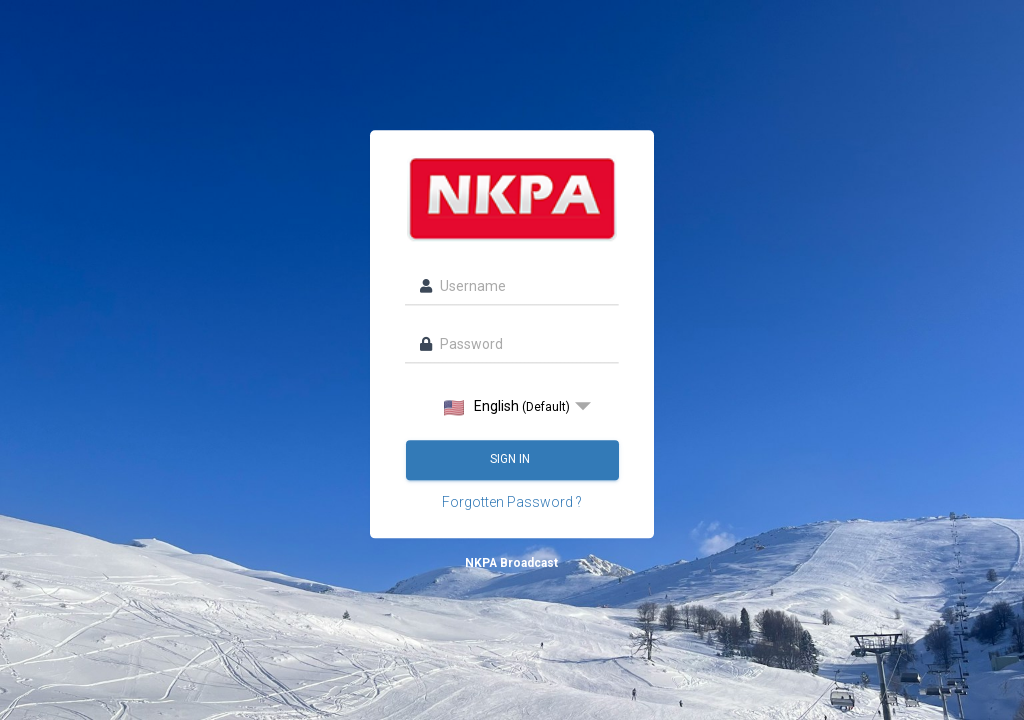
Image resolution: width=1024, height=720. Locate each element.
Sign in (511, 460)
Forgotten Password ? (512, 503)
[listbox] (512, 407)
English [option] (507, 407)
